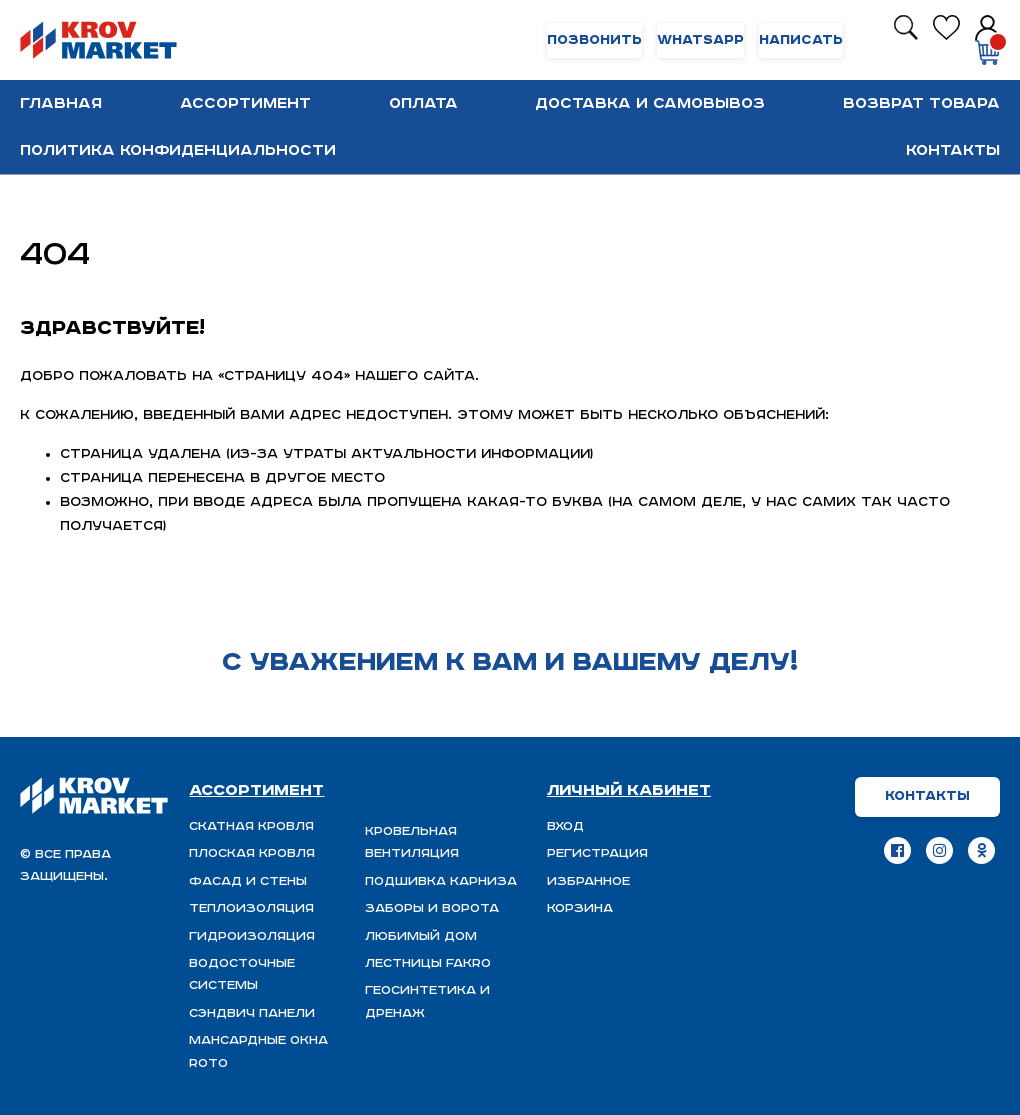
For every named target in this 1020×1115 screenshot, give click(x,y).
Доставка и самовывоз (650, 103)
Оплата (423, 103)
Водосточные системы (242, 974)
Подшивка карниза (441, 881)
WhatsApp (700, 40)
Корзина (580, 908)
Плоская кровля (252, 853)
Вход (565, 826)
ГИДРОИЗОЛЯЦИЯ (252, 936)
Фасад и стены (248, 881)
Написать (801, 40)
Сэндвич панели (252, 1013)
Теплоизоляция (251, 908)
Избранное (588, 881)
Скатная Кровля (251, 826)
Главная (61, 103)
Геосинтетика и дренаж (427, 1001)
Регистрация (597, 853)
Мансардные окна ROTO (258, 1051)
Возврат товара (921, 103)
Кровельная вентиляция (412, 842)
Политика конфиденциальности (178, 150)
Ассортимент (245, 103)
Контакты (953, 150)
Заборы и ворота (432, 908)
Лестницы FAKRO (428, 963)
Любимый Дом (421, 936)
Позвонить (594, 40)
